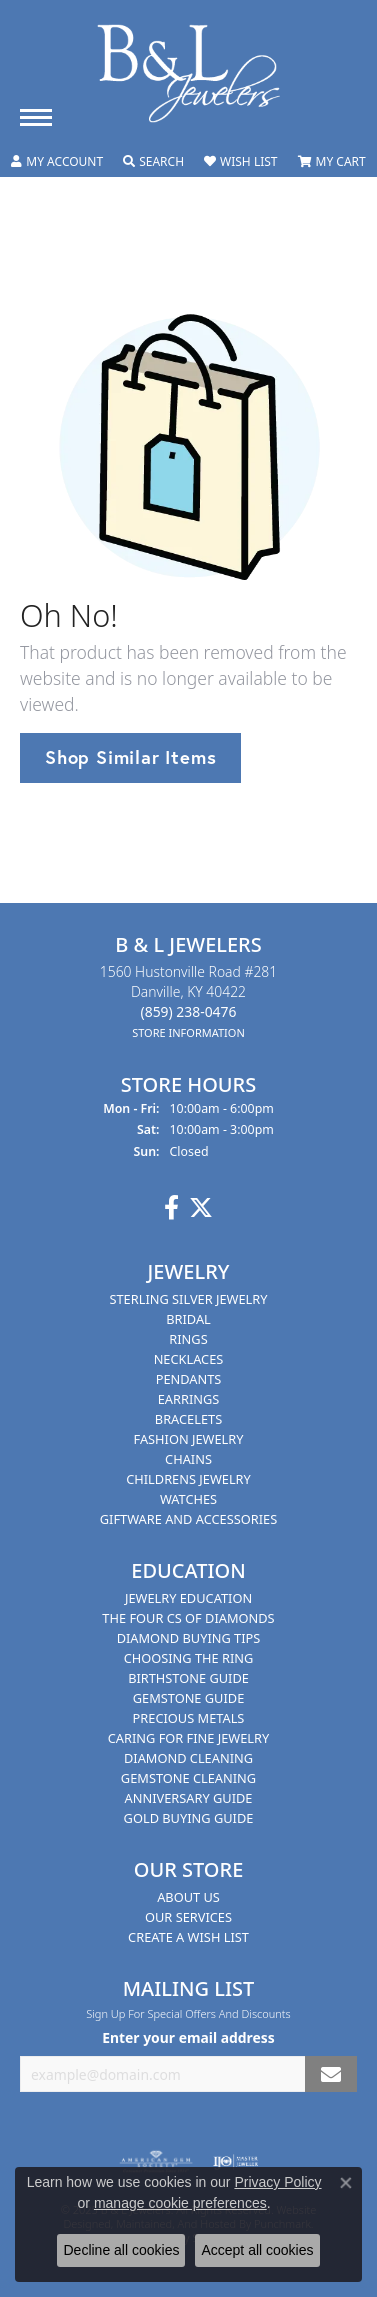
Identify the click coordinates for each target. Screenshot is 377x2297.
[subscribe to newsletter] (331, 2074)
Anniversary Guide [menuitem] (189, 1798)
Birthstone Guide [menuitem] (188, 1678)
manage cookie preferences (180, 2203)
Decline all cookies (121, 2250)
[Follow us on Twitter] (201, 1208)
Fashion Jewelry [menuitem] (189, 1439)
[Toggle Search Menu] (153, 162)
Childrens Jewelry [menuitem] (188, 1479)
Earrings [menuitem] (189, 1399)
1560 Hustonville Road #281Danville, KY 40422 (188, 1001)
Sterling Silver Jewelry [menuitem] (188, 1299)
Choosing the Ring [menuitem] (189, 1658)
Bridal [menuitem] (188, 1319)
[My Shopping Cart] (332, 162)
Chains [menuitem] (188, 1459)
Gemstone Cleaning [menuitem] (188, 1778)
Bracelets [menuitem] (188, 1419)
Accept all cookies (257, 2250)
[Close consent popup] (346, 2183)
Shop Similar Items (130, 757)
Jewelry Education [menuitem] (188, 1598)
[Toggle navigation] (36, 117)
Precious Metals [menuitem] (189, 1718)
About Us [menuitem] (188, 1897)
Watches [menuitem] (188, 1499)
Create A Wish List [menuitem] (188, 1937)
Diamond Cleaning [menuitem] (188, 1758)
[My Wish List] (240, 162)
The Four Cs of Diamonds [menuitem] (188, 1618)
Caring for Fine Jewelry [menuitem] (189, 1738)
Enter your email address (188, 2037)
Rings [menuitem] (188, 1339)
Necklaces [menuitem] (189, 1359)
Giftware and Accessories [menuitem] (188, 1519)
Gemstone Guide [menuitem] (189, 1698)
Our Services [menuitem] (188, 1917)
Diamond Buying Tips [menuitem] (189, 1638)
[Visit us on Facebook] (171, 1208)
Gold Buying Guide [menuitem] (189, 1818)
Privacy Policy (277, 2182)
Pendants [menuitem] (189, 1379)
